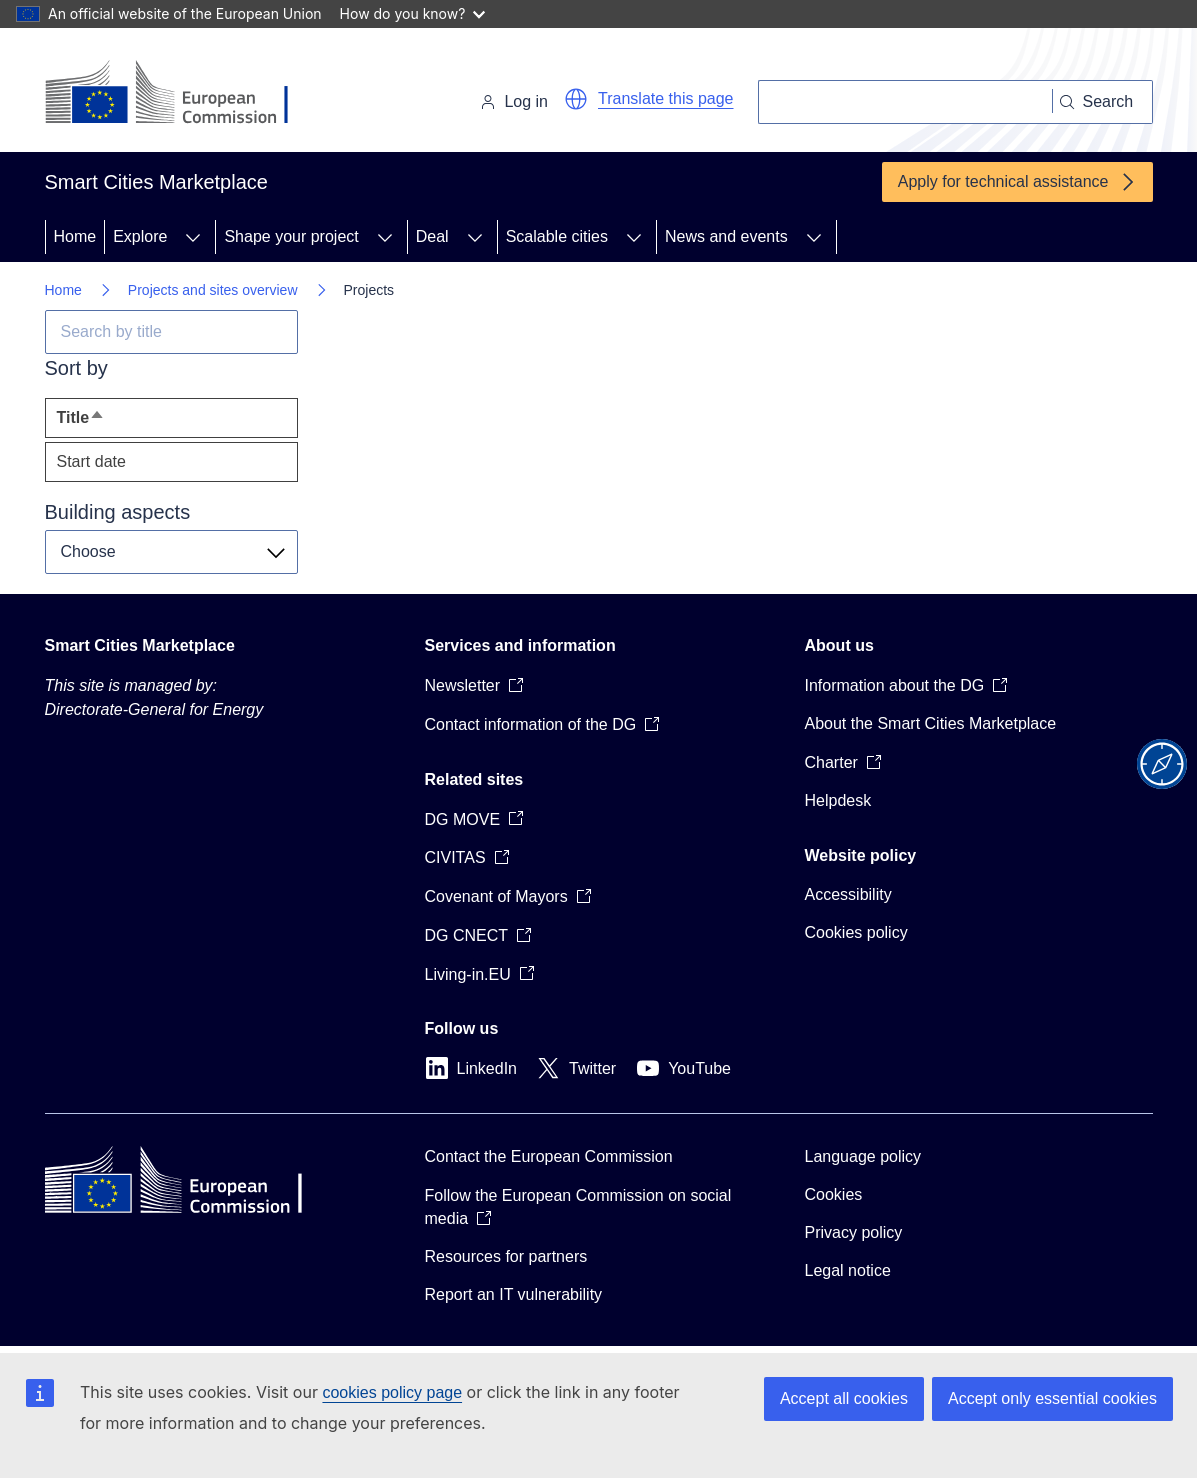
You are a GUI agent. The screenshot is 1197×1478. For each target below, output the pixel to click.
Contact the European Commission (549, 1156)
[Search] (905, 102)
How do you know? (413, 13)
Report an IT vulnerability (514, 1294)
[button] (576, 99)
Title (118, 422)
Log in (514, 101)
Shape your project (291, 236)
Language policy (863, 1156)
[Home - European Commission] (182, 94)
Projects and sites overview (213, 290)
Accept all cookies (844, 1398)
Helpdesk (838, 800)
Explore (140, 236)
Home (75, 236)
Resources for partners (506, 1256)
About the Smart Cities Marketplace (931, 723)
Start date (91, 461)
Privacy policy (854, 1232)
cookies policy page (392, 1392)
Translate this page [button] (665, 98)
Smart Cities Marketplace (140, 645)
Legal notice (848, 1270)
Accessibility (848, 894)
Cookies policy (856, 932)
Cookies (834, 1194)
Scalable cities (557, 236)
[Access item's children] (193, 237)
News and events (726, 236)
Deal (432, 236)
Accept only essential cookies (1052, 1398)
